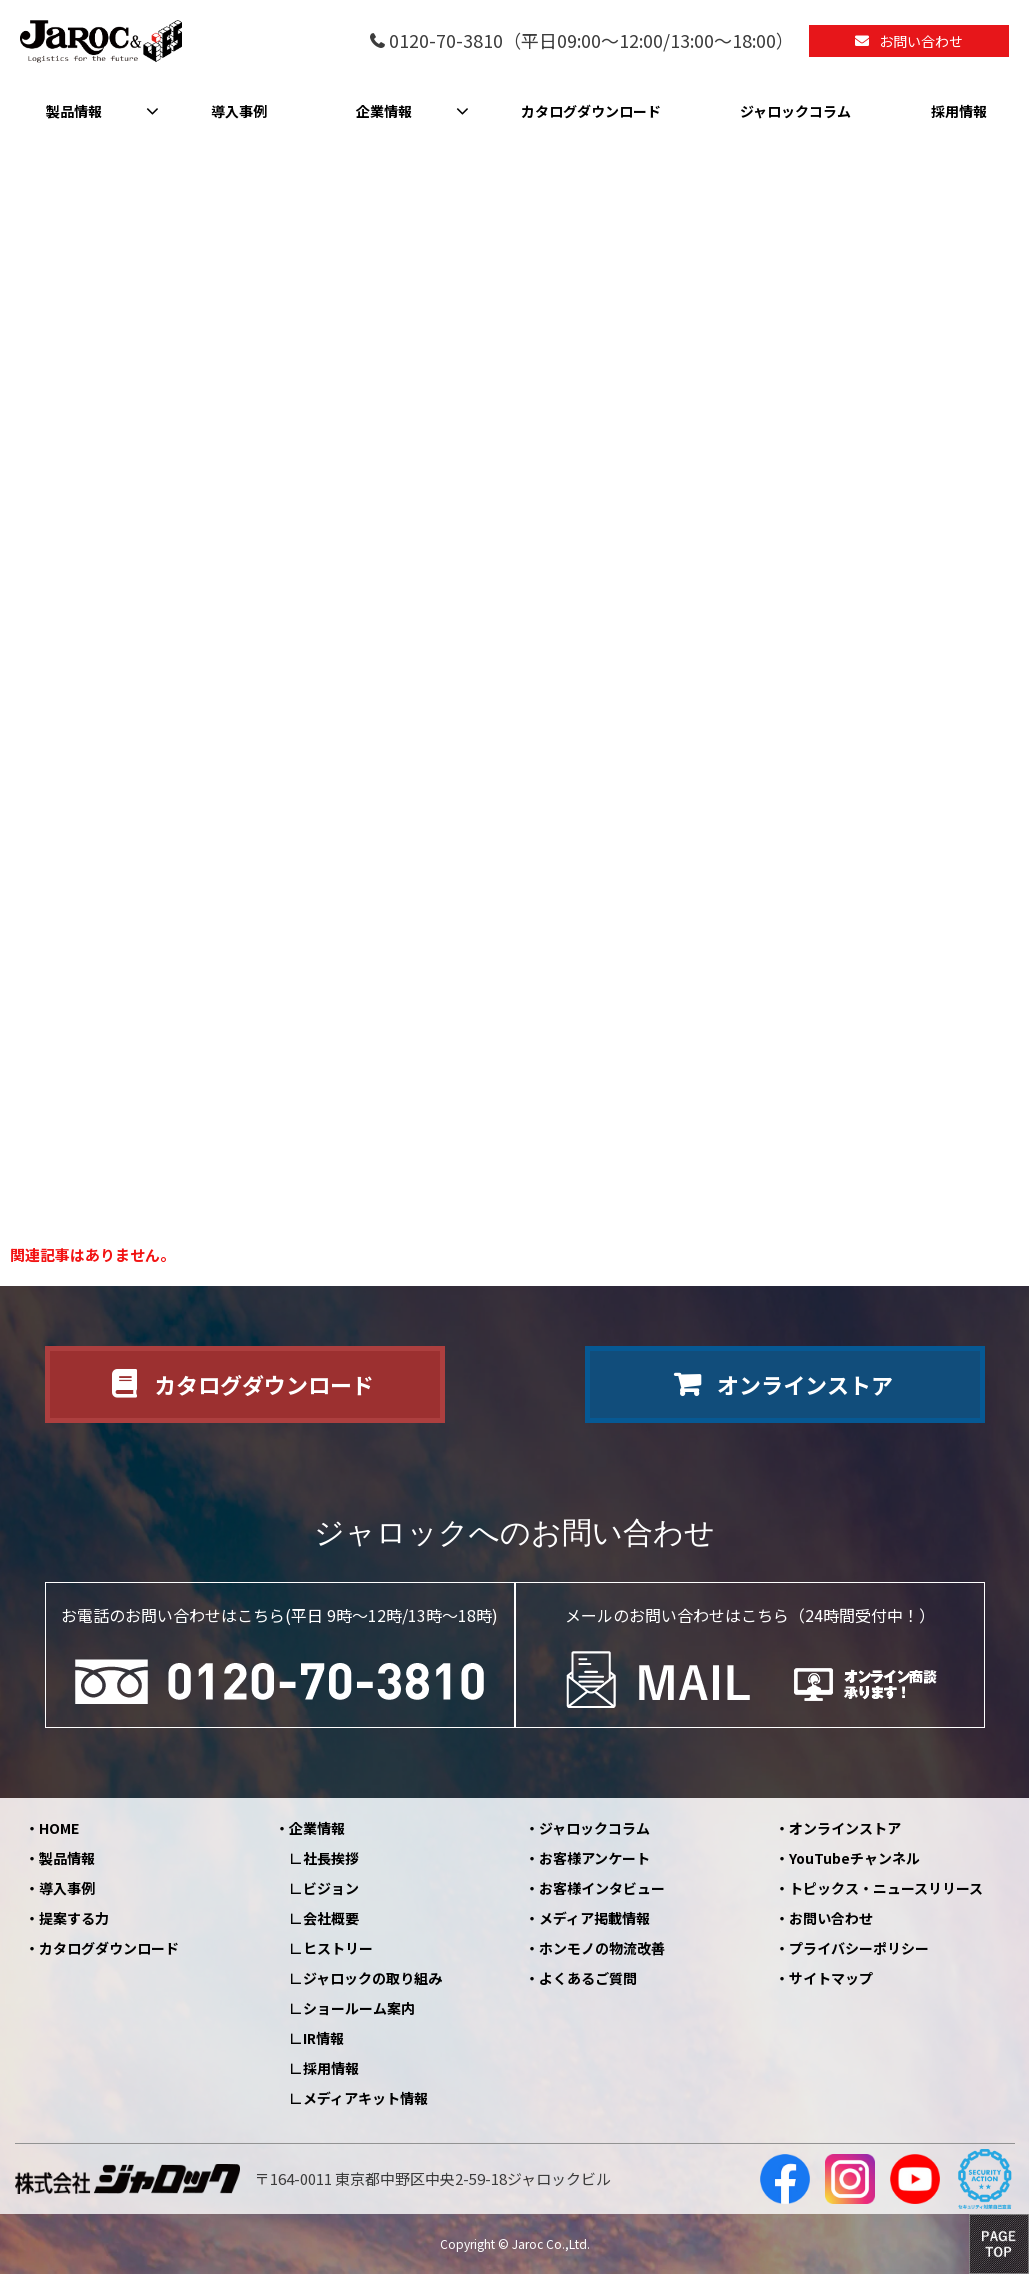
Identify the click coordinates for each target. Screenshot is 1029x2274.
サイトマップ (831, 1978)
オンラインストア (805, 1384)
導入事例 (239, 111)
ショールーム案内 (359, 2008)
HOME (59, 1828)
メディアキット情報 (365, 2098)
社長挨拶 (331, 1858)
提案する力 (74, 1918)
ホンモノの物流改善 (602, 1948)
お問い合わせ (921, 41)
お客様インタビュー (602, 1888)
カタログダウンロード (591, 111)
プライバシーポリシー (859, 1948)
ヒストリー (338, 1948)
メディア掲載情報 (594, 1918)
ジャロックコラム (795, 111)
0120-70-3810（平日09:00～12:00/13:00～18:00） (591, 41)
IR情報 (323, 2038)
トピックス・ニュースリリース (886, 1888)
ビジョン (331, 1888)
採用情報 (959, 111)
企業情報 (384, 111)
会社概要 (331, 1918)
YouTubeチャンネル (854, 1858)
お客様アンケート (594, 1858)
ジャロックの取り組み (372, 1978)
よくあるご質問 (588, 1978)
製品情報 (74, 111)
